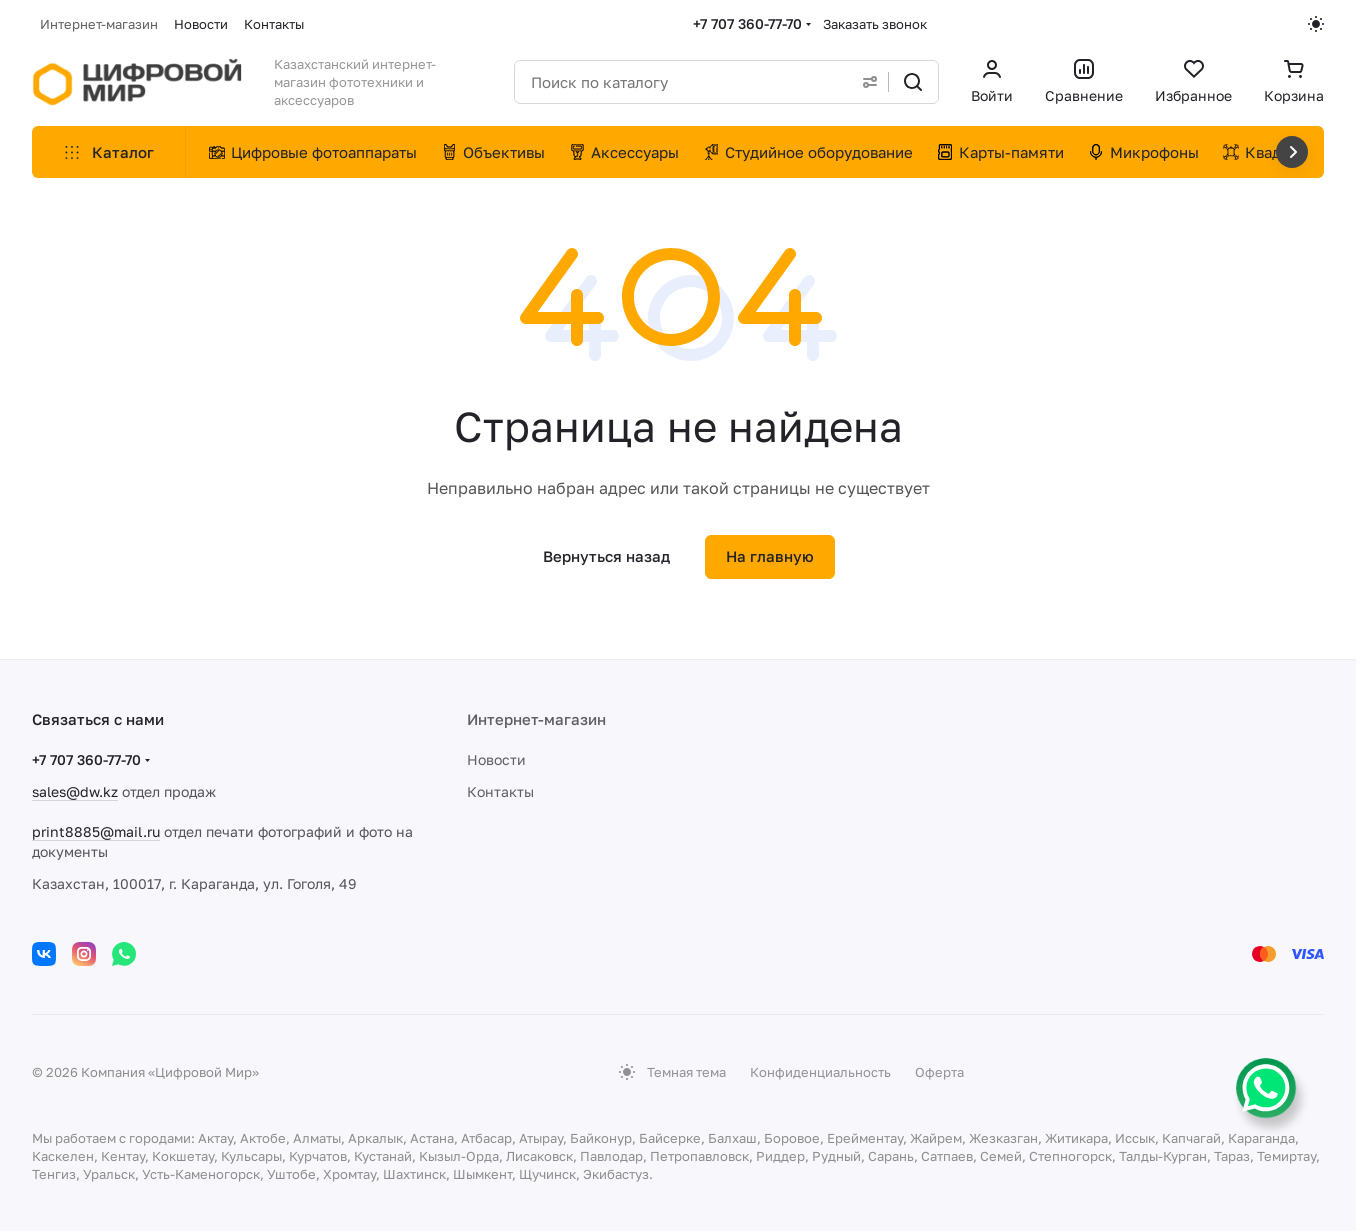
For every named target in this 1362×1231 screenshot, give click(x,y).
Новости (496, 759)
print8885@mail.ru (96, 831)
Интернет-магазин (536, 719)
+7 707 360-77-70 (747, 23)
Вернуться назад (606, 556)
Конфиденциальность (820, 1072)
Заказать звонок (875, 24)
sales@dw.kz (75, 791)
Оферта (939, 1072)
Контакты (500, 791)
